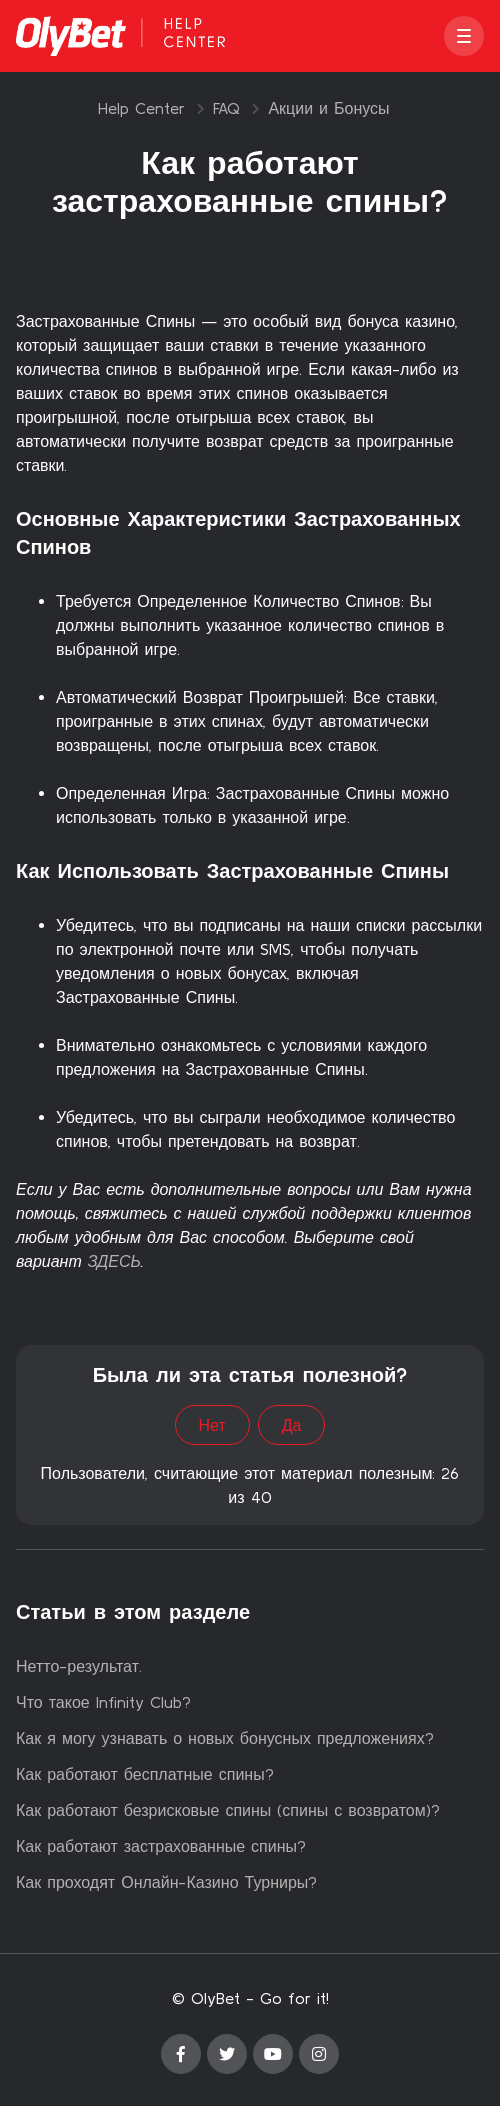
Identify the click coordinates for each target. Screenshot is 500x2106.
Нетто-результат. (79, 1666)
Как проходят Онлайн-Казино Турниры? (166, 1882)
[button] (464, 36)
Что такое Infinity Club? (103, 1702)
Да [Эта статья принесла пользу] (292, 1425)
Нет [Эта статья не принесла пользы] (212, 1425)
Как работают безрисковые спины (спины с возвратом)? (228, 1810)
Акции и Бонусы (328, 108)
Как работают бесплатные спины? (145, 1774)
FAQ (226, 108)
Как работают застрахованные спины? (161, 1846)
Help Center (141, 108)
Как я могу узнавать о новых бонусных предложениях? (225, 1738)
